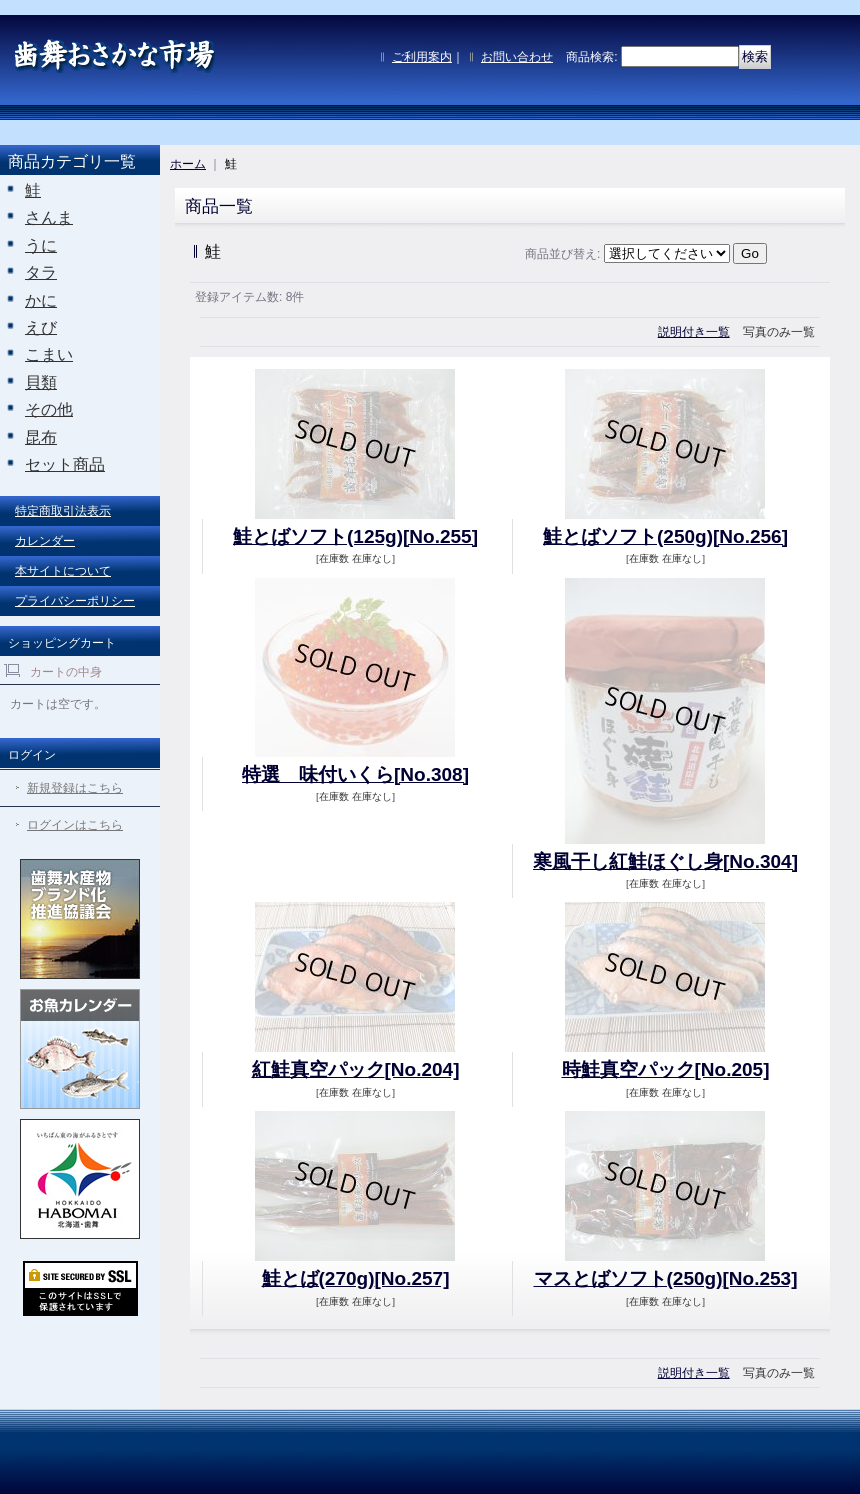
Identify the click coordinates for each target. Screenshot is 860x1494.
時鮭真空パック (666, 1069)
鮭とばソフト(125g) (355, 536)
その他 (49, 409)
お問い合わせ (517, 57)
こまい (49, 354)
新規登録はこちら (75, 788)
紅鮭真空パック (356, 1069)
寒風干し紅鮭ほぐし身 (665, 861)
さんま (49, 217)
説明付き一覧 (694, 332)
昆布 (41, 437)
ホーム (188, 164)
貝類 (41, 382)
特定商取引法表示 (63, 511)
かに (41, 300)
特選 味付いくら (355, 774)
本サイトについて (63, 571)
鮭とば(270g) (356, 1278)
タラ (41, 272)
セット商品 (65, 464)
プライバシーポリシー (75, 601)
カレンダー (45, 541)
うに (41, 245)
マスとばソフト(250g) (666, 1278)
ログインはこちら (75, 825)
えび (41, 327)
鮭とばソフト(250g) (665, 536)
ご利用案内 (422, 57)
